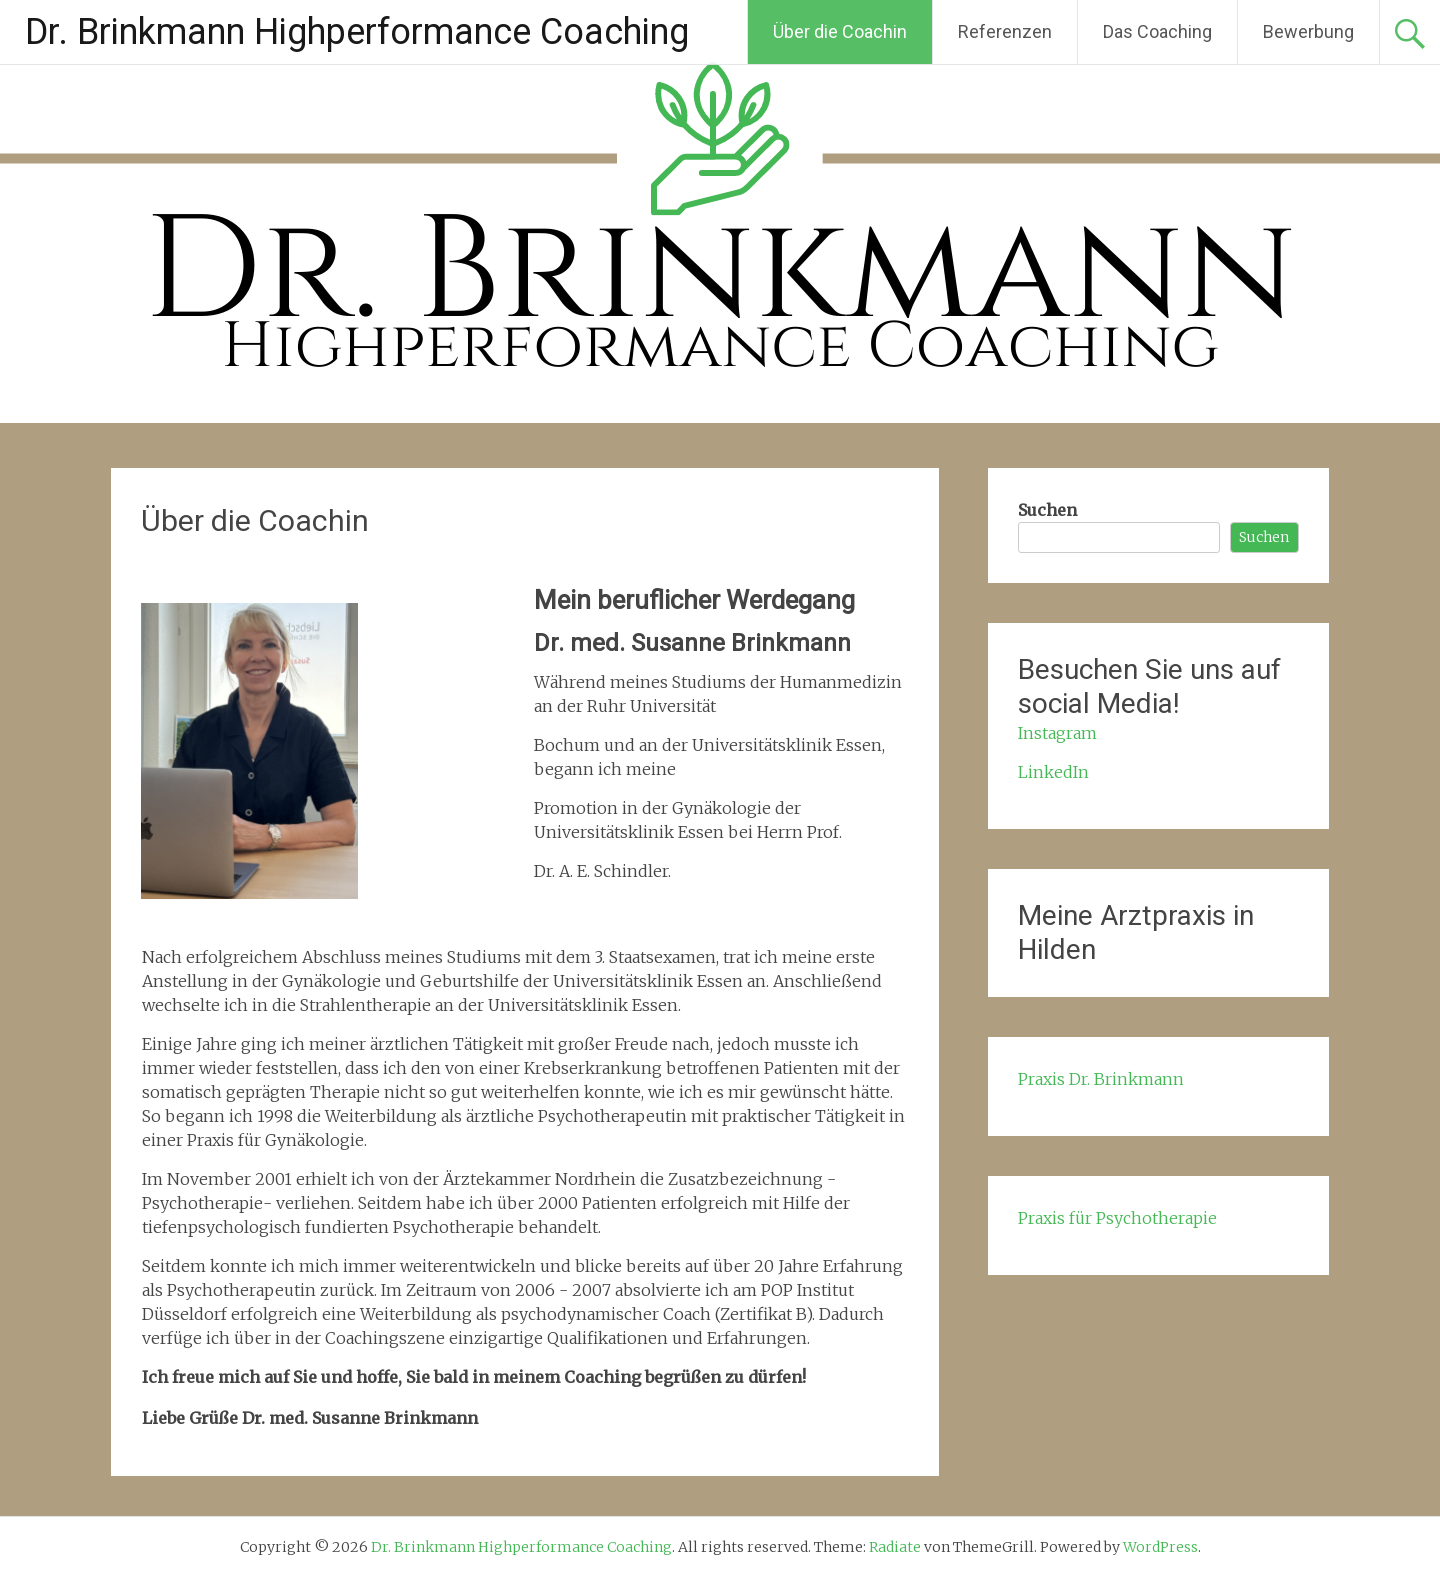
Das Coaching (1157, 31)
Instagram (1057, 733)
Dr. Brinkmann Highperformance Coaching (357, 32)
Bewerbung (1308, 31)
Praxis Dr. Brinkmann (1101, 1079)
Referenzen (1005, 31)
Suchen (1047, 510)
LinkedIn (1053, 772)
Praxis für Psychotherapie (1117, 1218)
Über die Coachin (840, 31)
